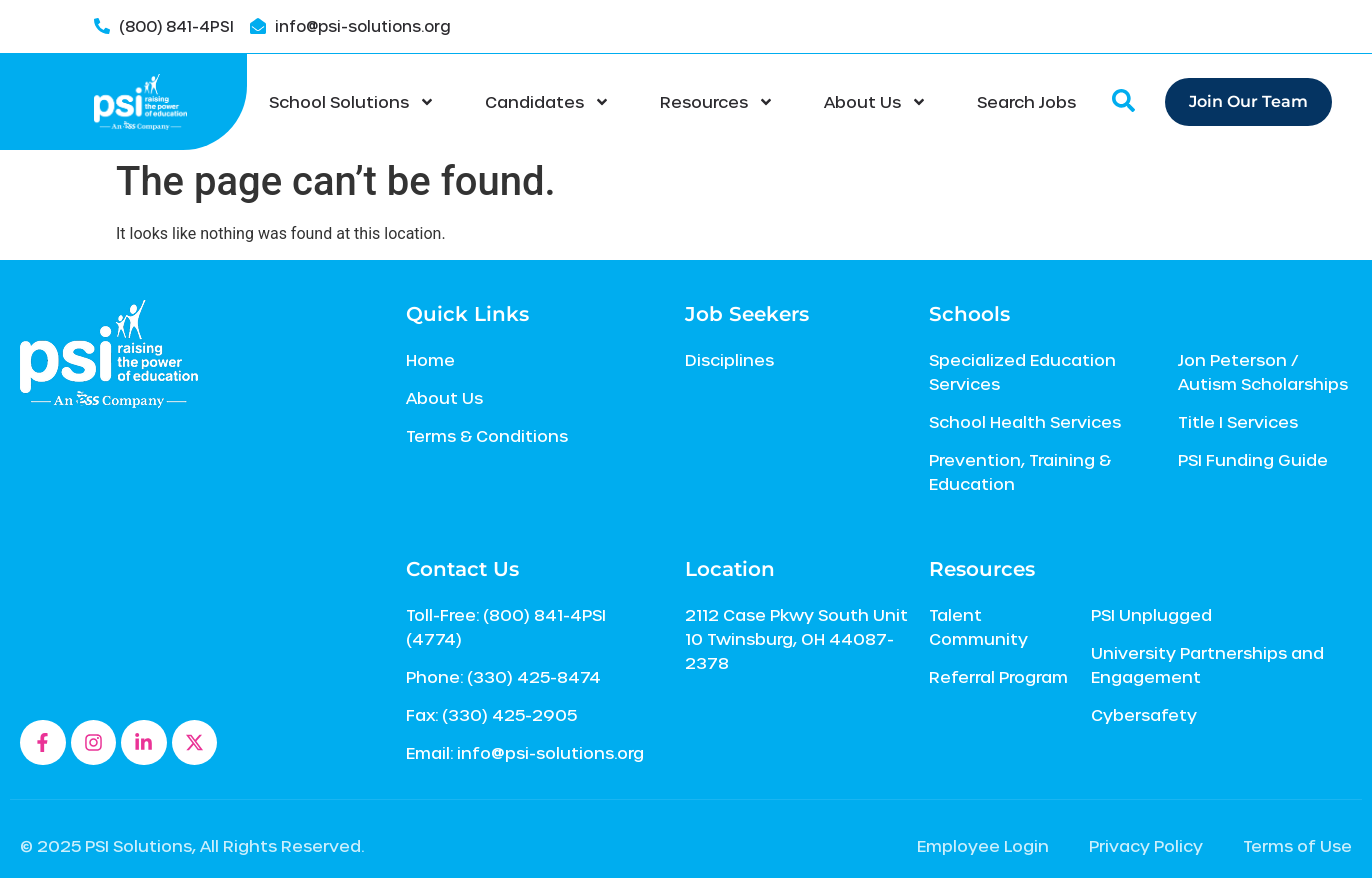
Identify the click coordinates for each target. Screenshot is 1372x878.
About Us (875, 102)
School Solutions (352, 102)
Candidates (547, 102)
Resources (717, 102)
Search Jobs (1026, 101)
